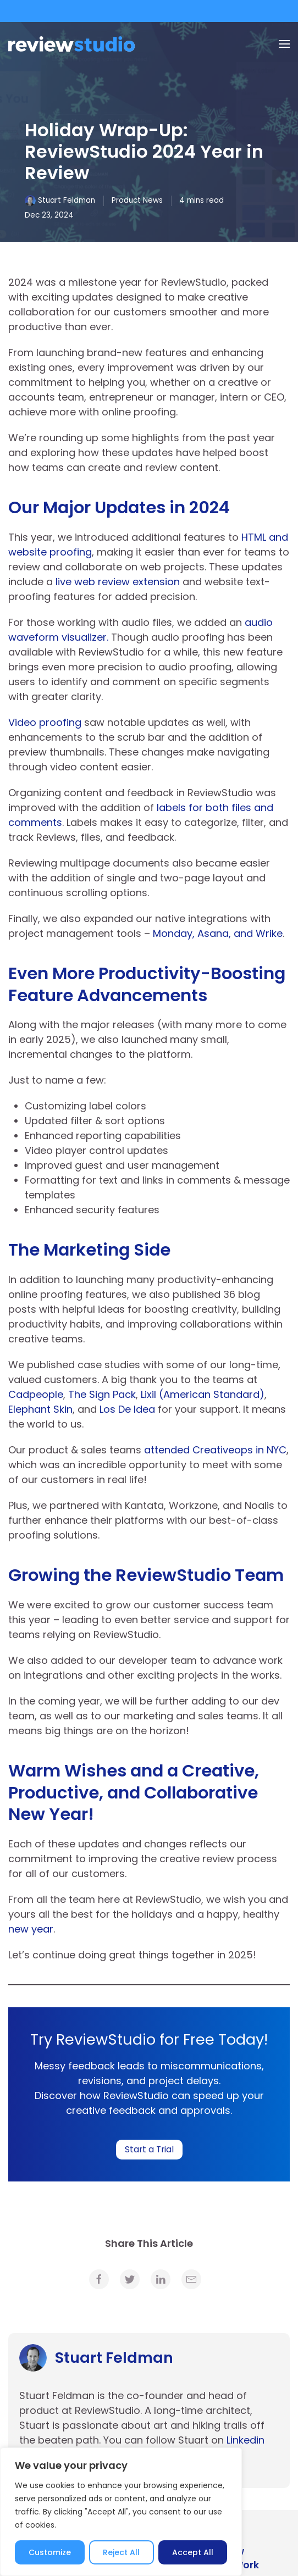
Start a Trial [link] (149, 2149)
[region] (121, 2511)
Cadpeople (35, 1394)
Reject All (121, 2552)
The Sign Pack (102, 1394)
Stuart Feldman (66, 200)
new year (30, 1929)
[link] (99, 2279)
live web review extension (118, 582)
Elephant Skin (40, 1409)
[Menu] (284, 44)
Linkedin (245, 2440)
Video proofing (44, 722)
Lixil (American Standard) (202, 1394)
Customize (50, 2552)
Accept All (192, 2552)
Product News (137, 200)
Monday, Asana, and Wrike (218, 933)
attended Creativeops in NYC (215, 1450)
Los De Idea (127, 1409)
